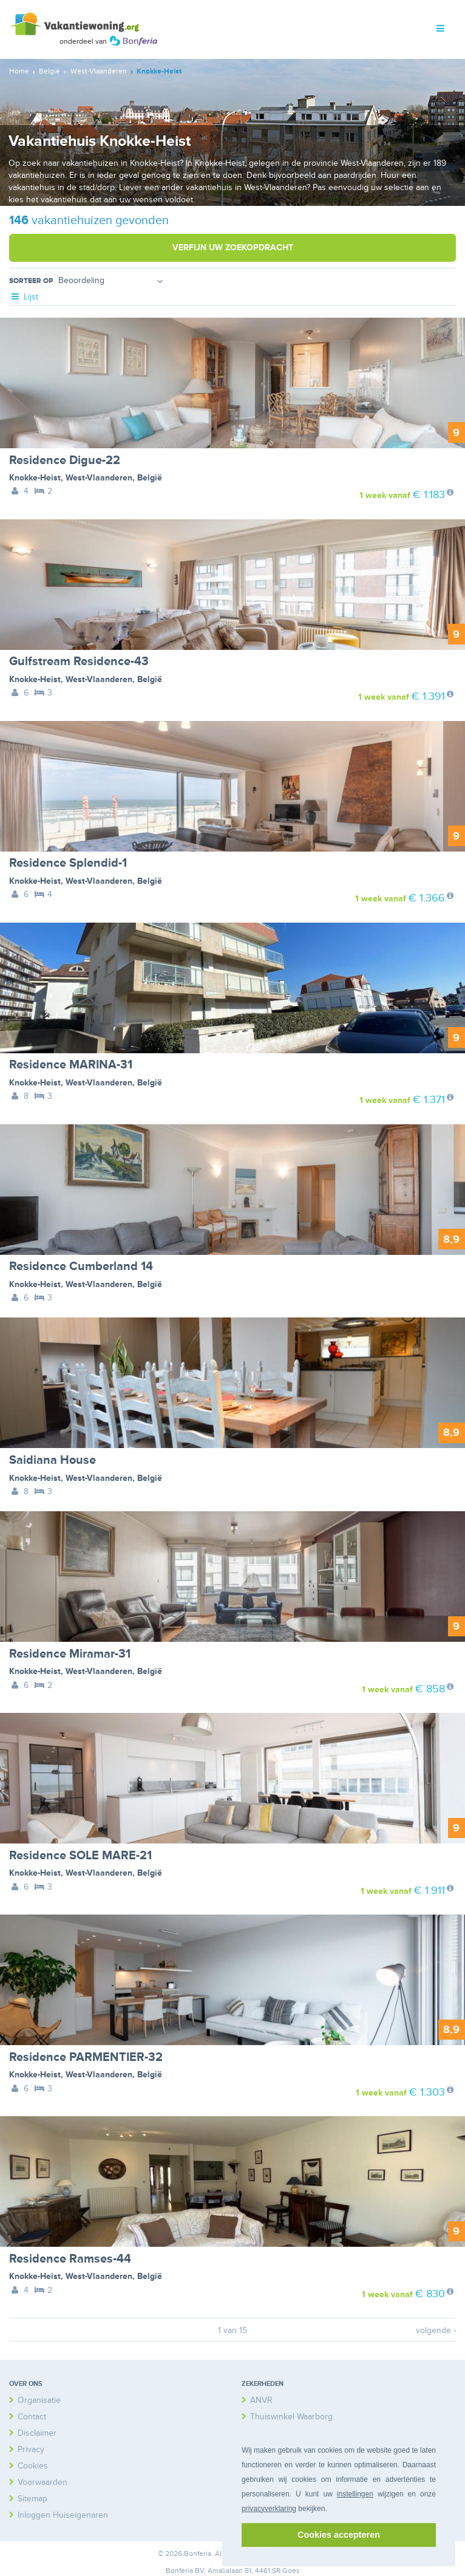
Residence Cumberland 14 (81, 1266)
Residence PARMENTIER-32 (86, 2057)
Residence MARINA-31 (70, 1064)
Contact (32, 2416)
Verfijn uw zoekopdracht (232, 247)
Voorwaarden (42, 2482)
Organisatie (39, 2400)
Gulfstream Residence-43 (79, 661)
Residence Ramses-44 (70, 2259)
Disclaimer (37, 2433)
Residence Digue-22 (64, 460)
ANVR (261, 2400)
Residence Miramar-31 (70, 1654)
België (149, 478)
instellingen (355, 2494)
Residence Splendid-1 (68, 863)
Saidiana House (52, 1460)
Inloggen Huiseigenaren (63, 2515)
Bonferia (179, 2570)
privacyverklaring (269, 2508)
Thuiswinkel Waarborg (291, 2416)
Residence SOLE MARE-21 (80, 1855)
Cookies (33, 2466)
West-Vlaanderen (99, 478)
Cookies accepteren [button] (338, 2535)
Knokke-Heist (35, 478)
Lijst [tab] (23, 296)
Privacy (31, 2449)
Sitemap (32, 2498)
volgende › (436, 2330)
